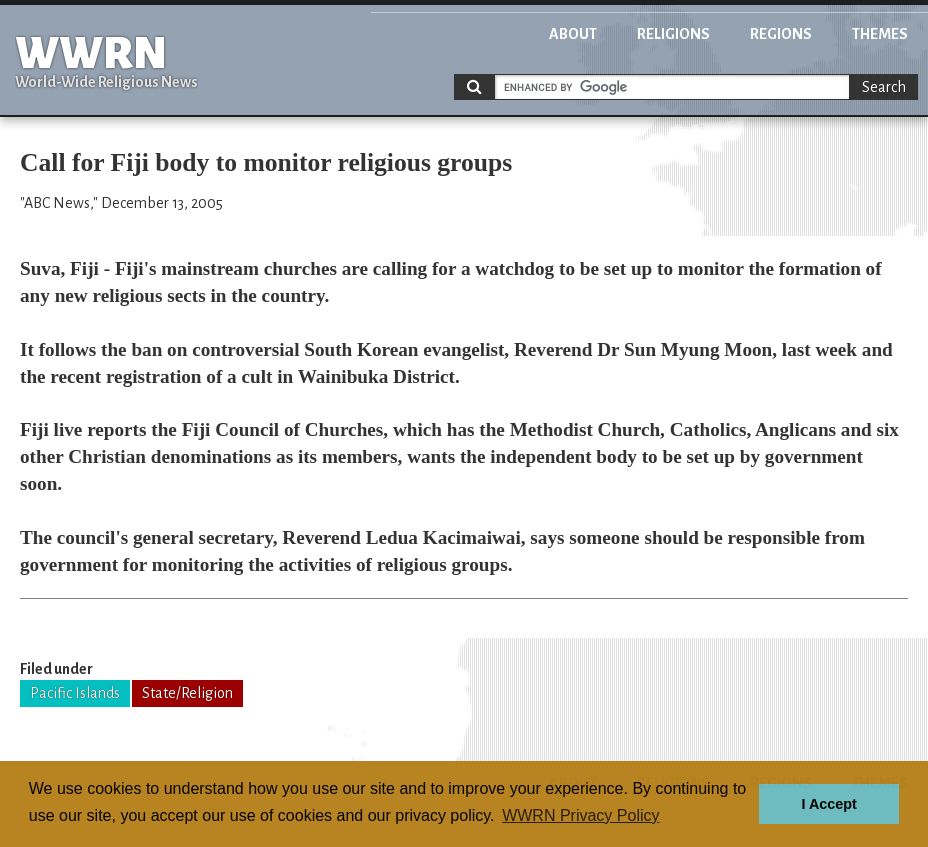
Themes (880, 34)
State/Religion (187, 693)
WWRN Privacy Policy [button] (580, 815)
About (573, 34)
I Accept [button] (828, 804)
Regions (781, 34)
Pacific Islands (75, 693)
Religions (673, 34)
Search (884, 87)
